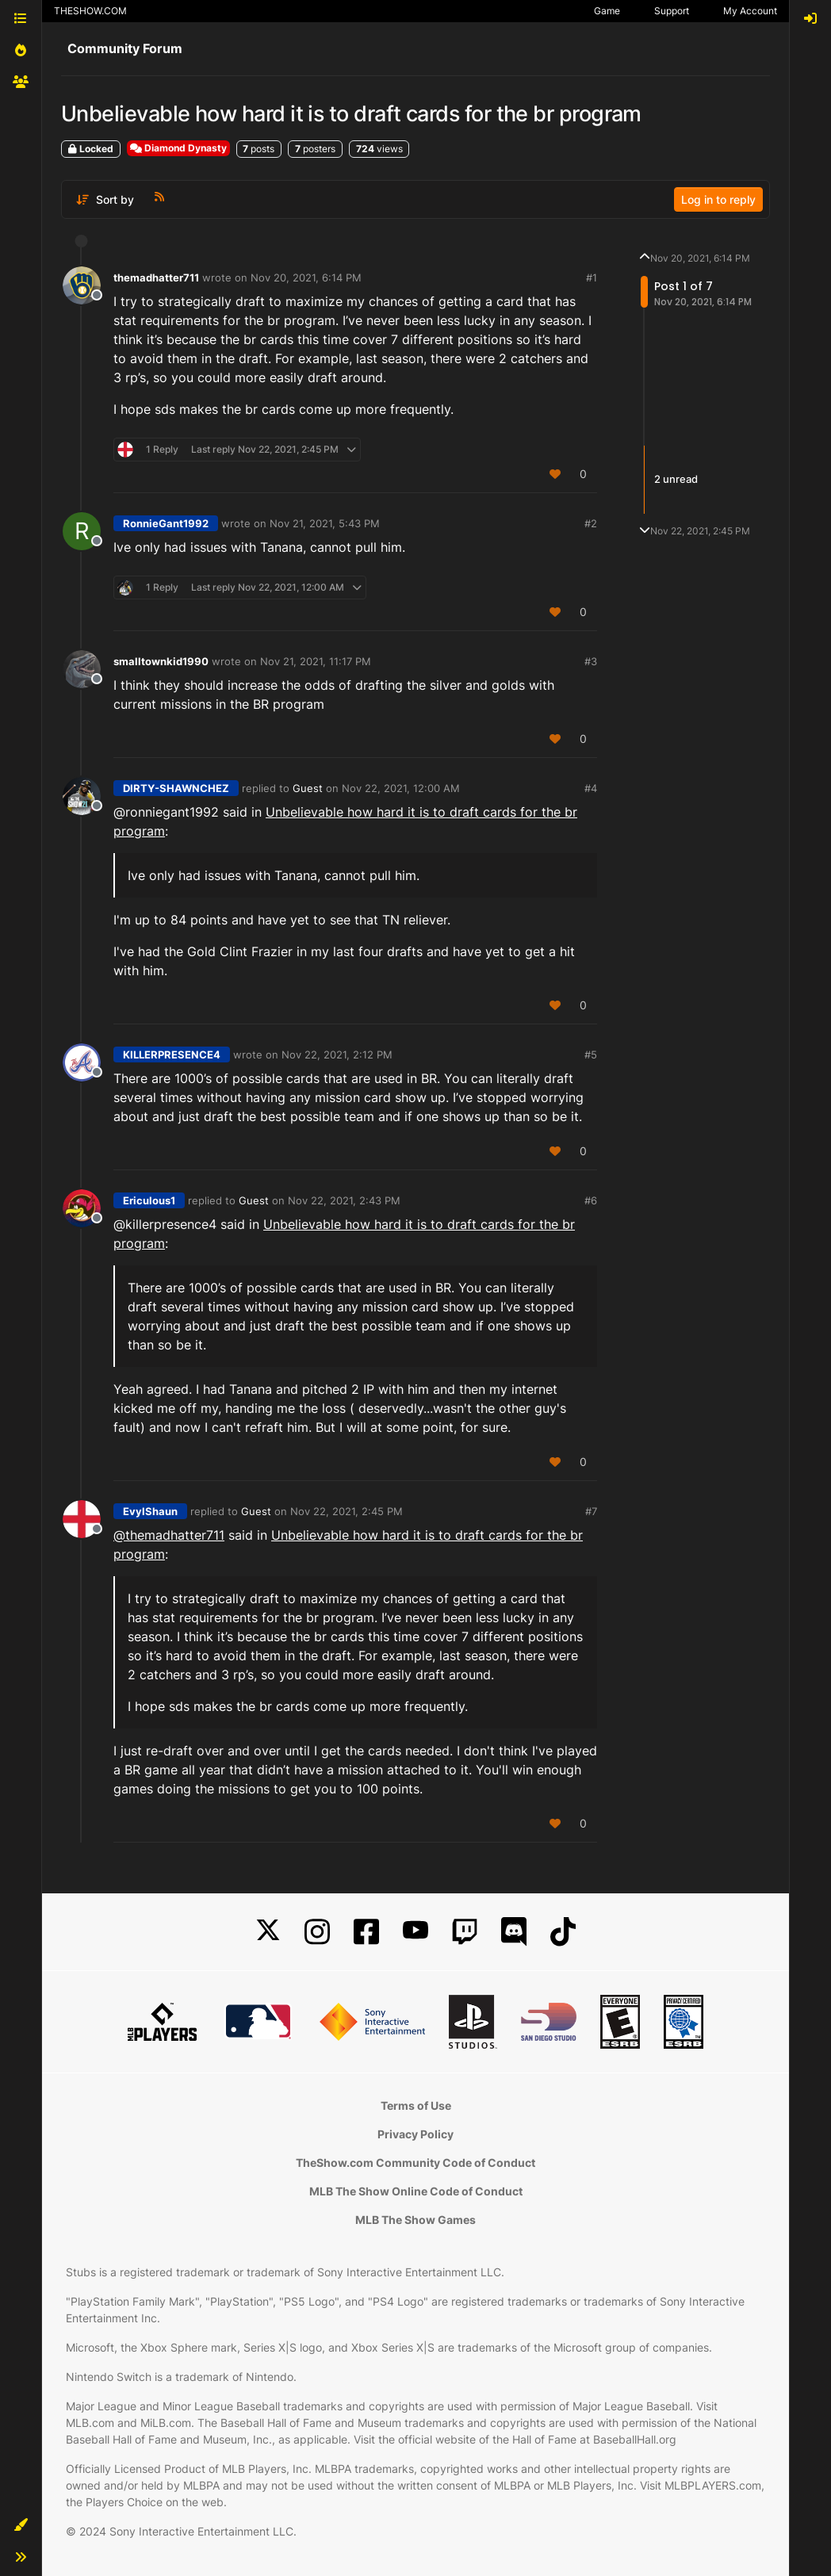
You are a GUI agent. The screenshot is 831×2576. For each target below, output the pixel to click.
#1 (591, 277)
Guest (308, 788)
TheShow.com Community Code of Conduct (415, 2162)
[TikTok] (563, 1931)
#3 (590, 661)
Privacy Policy (415, 2134)
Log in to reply (718, 199)
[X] (268, 1931)
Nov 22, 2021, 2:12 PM (337, 1054)
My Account (750, 11)
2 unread (676, 479)
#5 (590, 1054)
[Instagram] (317, 1931)
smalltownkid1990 (161, 661)
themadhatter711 (156, 277)
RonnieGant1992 (166, 523)
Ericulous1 (149, 1200)
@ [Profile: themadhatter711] (168, 1535)
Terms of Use (416, 2105)
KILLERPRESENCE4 (171, 1054)
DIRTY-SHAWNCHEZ (176, 788)
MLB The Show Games (415, 2219)
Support (671, 11)
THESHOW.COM (90, 11)
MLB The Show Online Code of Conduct (416, 2191)
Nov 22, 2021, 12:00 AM (401, 788)
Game (607, 11)
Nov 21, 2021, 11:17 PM (315, 661)
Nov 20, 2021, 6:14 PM (306, 277)
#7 (591, 1511)
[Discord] (514, 1931)
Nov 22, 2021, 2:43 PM (344, 1200)
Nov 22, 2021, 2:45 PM (346, 1511)
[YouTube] (415, 1931)
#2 (590, 523)
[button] (20, 2525)
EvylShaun (150, 1511)
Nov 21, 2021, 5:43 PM (325, 523)
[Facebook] (366, 1931)
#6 (590, 1200)
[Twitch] (464, 1931)
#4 (590, 788)
